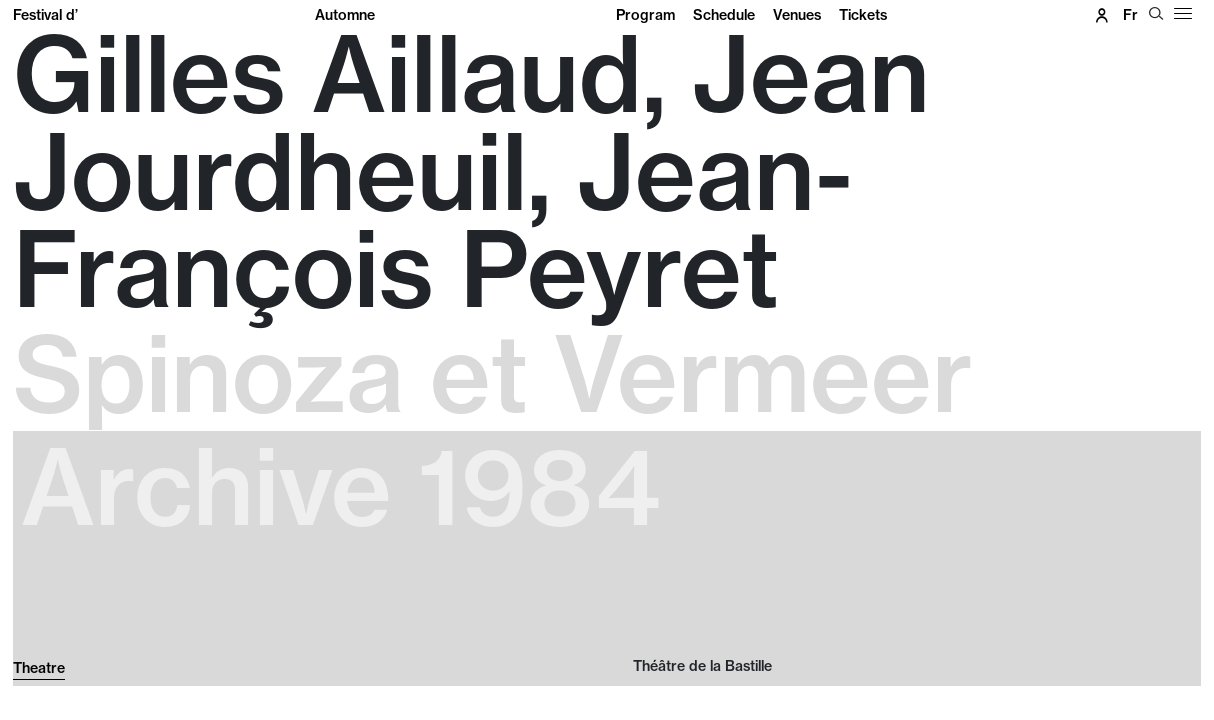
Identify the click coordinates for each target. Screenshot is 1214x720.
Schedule (724, 15)
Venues (797, 15)
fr (1130, 15)
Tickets (863, 15)
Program (645, 15)
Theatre (39, 668)
